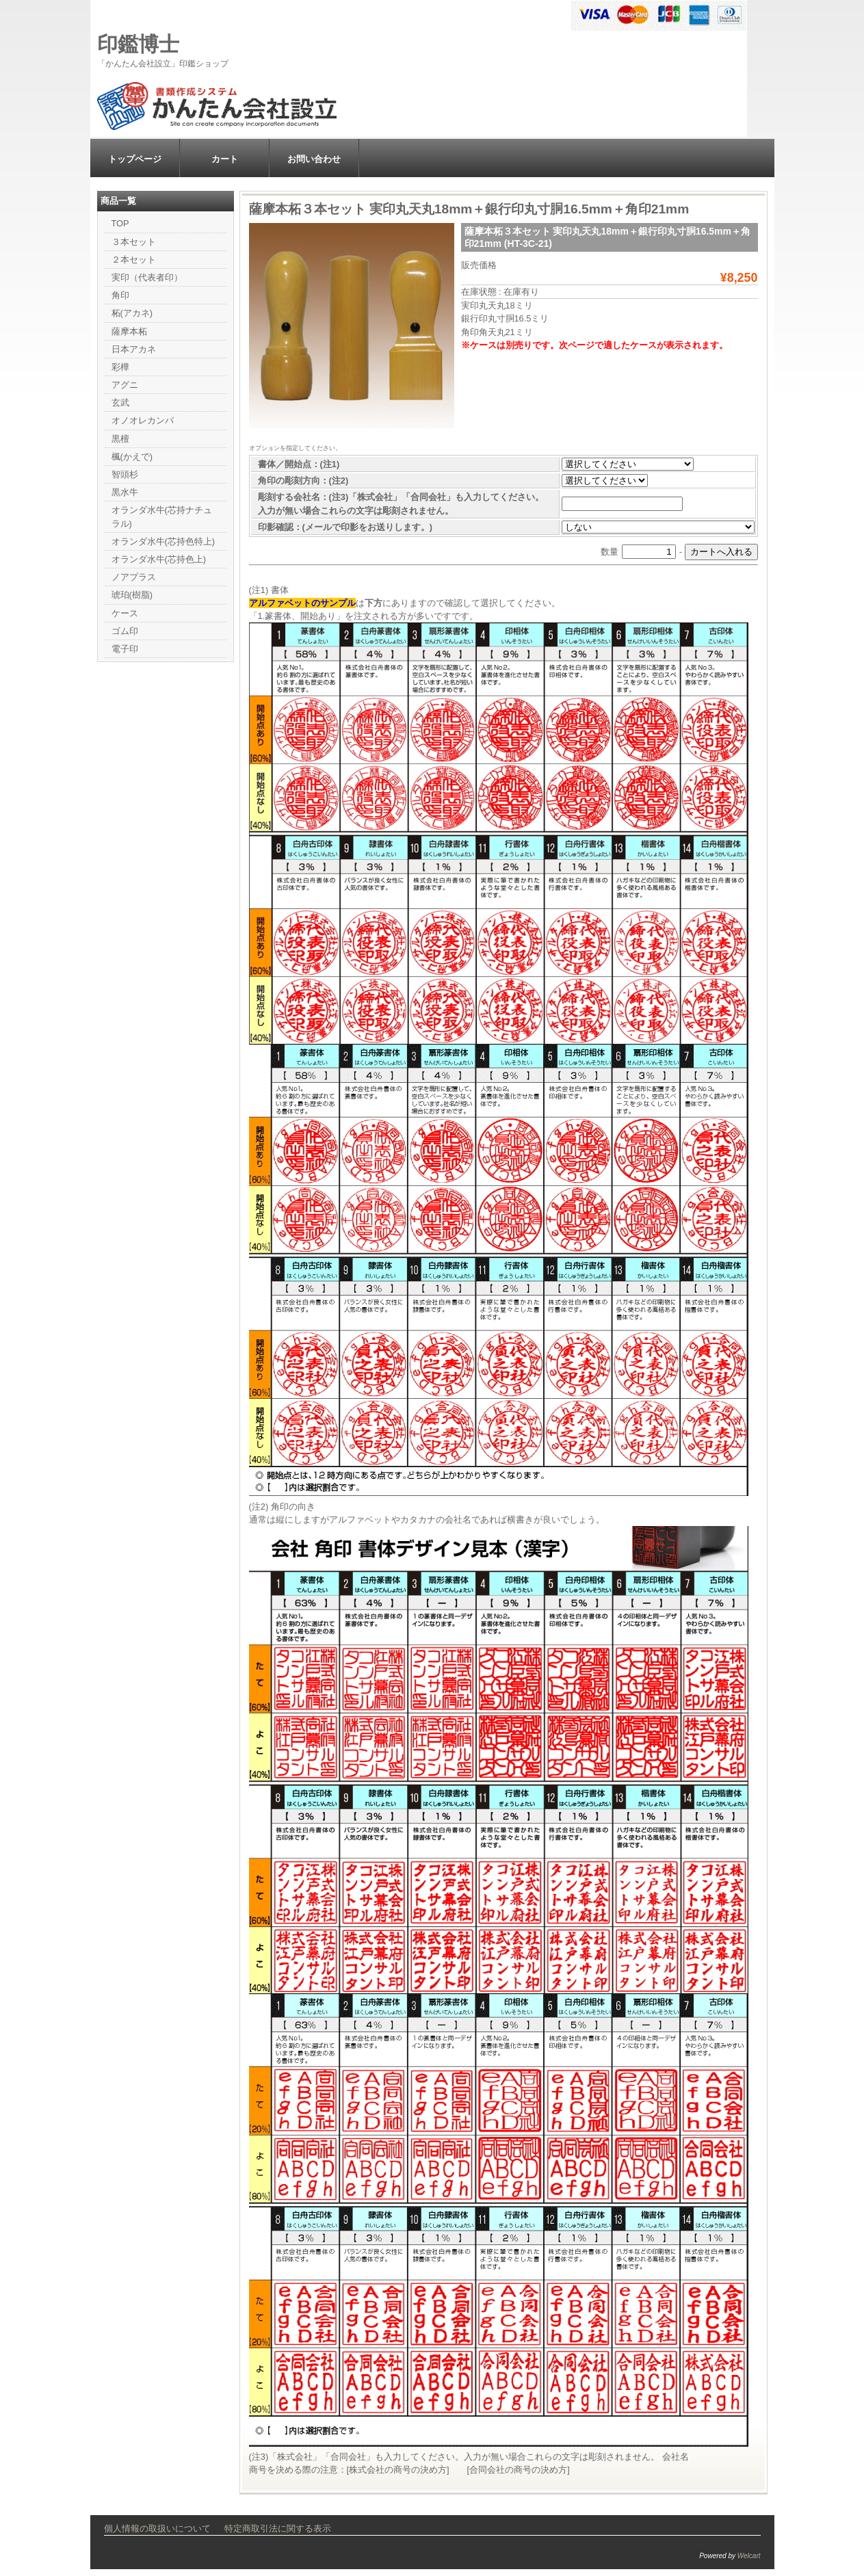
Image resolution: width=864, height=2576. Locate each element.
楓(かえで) (132, 456)
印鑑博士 (138, 44)
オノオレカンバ (143, 420)
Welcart (749, 2556)
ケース (125, 613)
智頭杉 (125, 474)
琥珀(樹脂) (132, 595)
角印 (120, 295)
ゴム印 (125, 631)
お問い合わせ (314, 159)
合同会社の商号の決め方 (518, 2470)
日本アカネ (134, 349)
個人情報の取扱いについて (157, 2528)
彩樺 (120, 367)
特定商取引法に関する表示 (277, 2528)
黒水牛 (125, 492)
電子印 (125, 649)
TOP (120, 223)
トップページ (134, 159)
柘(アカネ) (132, 313)
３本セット (134, 242)
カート (224, 159)
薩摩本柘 (129, 331)
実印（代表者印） (147, 277)
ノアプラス (134, 577)
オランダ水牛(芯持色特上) (163, 541)
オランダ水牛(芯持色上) (159, 559)
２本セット (134, 259)
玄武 (120, 402)
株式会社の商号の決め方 (398, 2470)
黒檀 (120, 439)
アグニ (125, 385)
